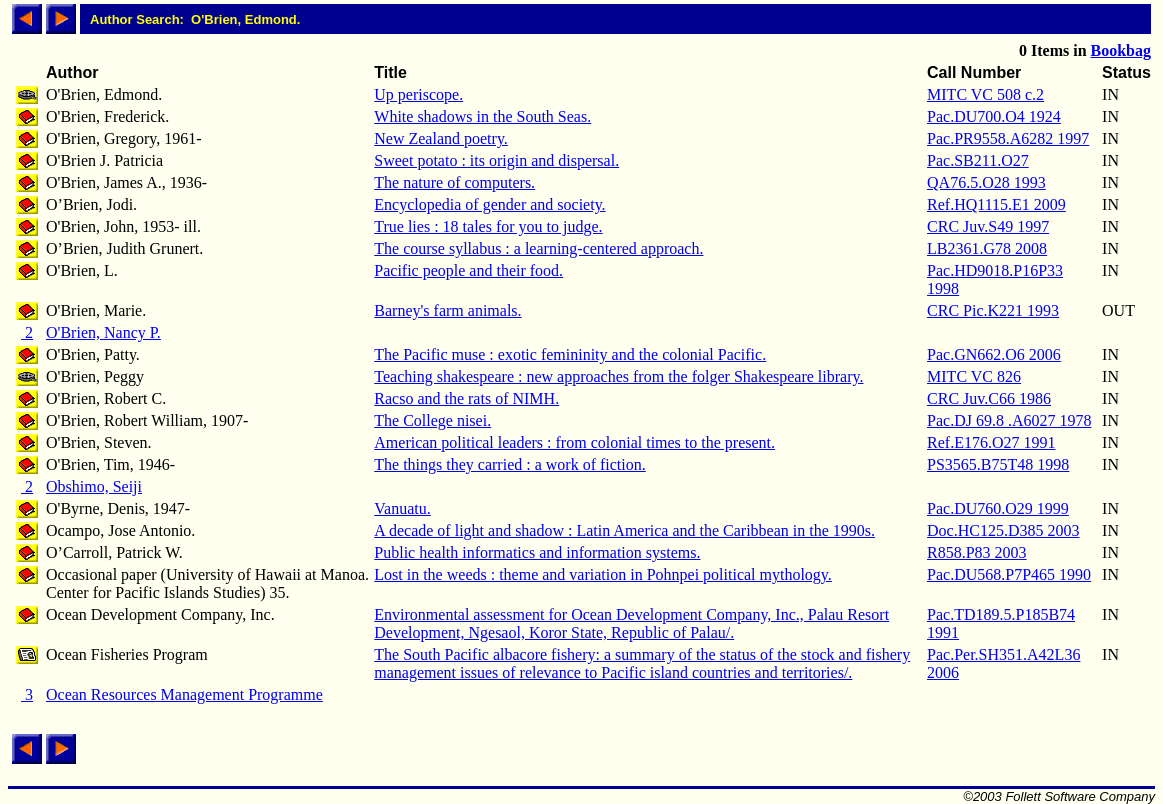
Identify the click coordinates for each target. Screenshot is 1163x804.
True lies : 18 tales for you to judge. (488, 226)
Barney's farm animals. (447, 310)
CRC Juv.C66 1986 (989, 398)
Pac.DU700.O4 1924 (994, 116)
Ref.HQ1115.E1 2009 (996, 204)
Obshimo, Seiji (94, 486)
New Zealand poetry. (441, 138)
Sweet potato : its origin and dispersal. (496, 160)
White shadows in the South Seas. (482, 116)
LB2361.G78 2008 (987, 248)
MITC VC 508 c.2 (985, 94)
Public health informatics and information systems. (537, 552)
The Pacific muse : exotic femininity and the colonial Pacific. (570, 354)
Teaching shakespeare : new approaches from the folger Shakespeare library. (618, 376)
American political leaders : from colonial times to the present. (574, 442)
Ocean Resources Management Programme (184, 694)
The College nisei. (432, 420)
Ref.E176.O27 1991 (991, 442)
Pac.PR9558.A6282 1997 (1008, 138)
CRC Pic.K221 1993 (993, 310)
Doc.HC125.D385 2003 (1003, 530)
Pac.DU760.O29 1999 (998, 508)
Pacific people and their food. (468, 270)
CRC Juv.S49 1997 (988, 226)
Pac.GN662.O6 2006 (994, 354)
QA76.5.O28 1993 (986, 182)
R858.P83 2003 (977, 552)
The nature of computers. (454, 182)
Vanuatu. (402, 508)
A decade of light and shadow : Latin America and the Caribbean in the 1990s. (624, 530)
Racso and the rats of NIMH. (466, 398)
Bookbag (1121, 50)
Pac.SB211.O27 (978, 160)
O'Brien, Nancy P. (103, 332)
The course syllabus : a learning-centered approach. (538, 248)
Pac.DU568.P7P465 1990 (1009, 574)
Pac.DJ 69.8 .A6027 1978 (1009, 420)
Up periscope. (418, 94)
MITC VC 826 (974, 376)
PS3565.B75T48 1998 (998, 464)
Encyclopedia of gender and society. (489, 204)
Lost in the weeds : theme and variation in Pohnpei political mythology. (603, 574)
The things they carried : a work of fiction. (509, 464)
